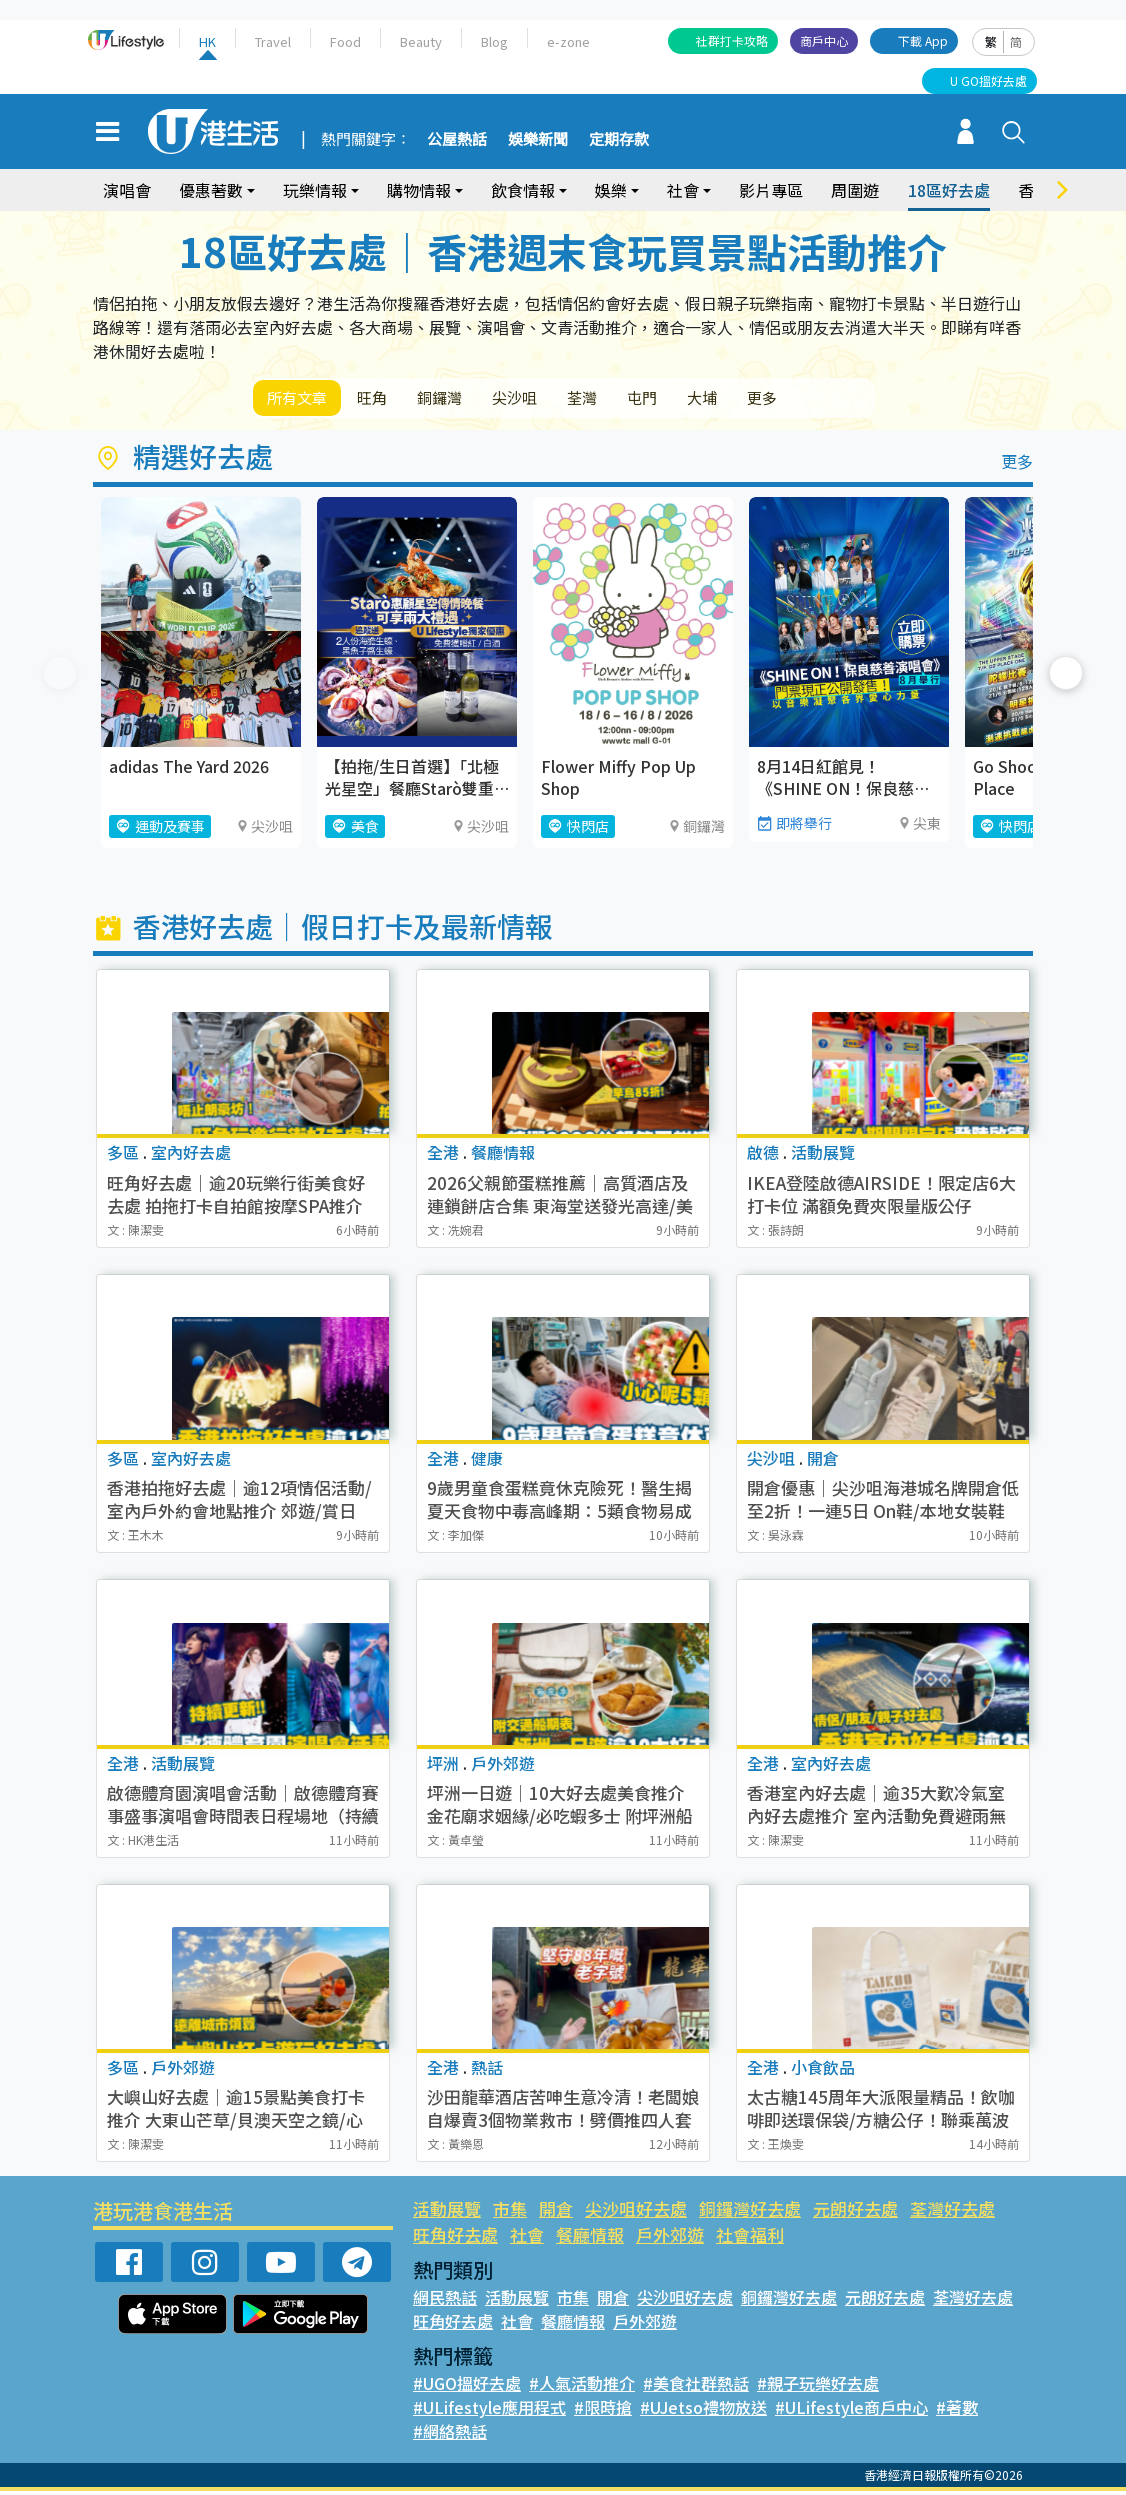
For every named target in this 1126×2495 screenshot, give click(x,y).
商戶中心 (824, 40)
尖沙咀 (553, 399)
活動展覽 (447, 2212)
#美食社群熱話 (696, 2387)
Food (345, 41)
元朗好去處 (855, 2212)
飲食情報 (523, 190)
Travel (273, 41)
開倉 (556, 2212)
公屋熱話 (457, 140)
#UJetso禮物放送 (703, 2411)
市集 (510, 2212)
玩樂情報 (315, 190)
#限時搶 (603, 2411)
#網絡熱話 (450, 2435)
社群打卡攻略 (732, 40)
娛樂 (611, 190)
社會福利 (750, 2238)
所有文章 (303, 399)
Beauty (421, 41)
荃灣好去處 (952, 2212)
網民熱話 (445, 2301)
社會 (683, 190)
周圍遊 (855, 190)
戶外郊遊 (670, 2238)
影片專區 (771, 190)
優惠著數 (211, 190)
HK (207, 41)
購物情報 (419, 190)
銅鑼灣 (467, 399)
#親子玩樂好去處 (818, 2387)
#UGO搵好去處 (467, 2387)
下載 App (923, 40)
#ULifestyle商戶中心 (851, 2411)
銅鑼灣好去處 (750, 2212)
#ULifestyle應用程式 (489, 2411)
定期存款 (619, 140)
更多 (841, 399)
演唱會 (127, 190)
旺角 (389, 399)
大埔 (771, 399)
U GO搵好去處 (988, 80)
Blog (494, 41)
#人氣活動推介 (582, 2387)
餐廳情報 (590, 2238)
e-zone (568, 41)
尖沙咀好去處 (636, 2212)
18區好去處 (949, 190)
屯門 (701, 399)
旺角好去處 (455, 2238)
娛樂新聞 (538, 140)
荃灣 (631, 399)
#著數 (957, 2411)
